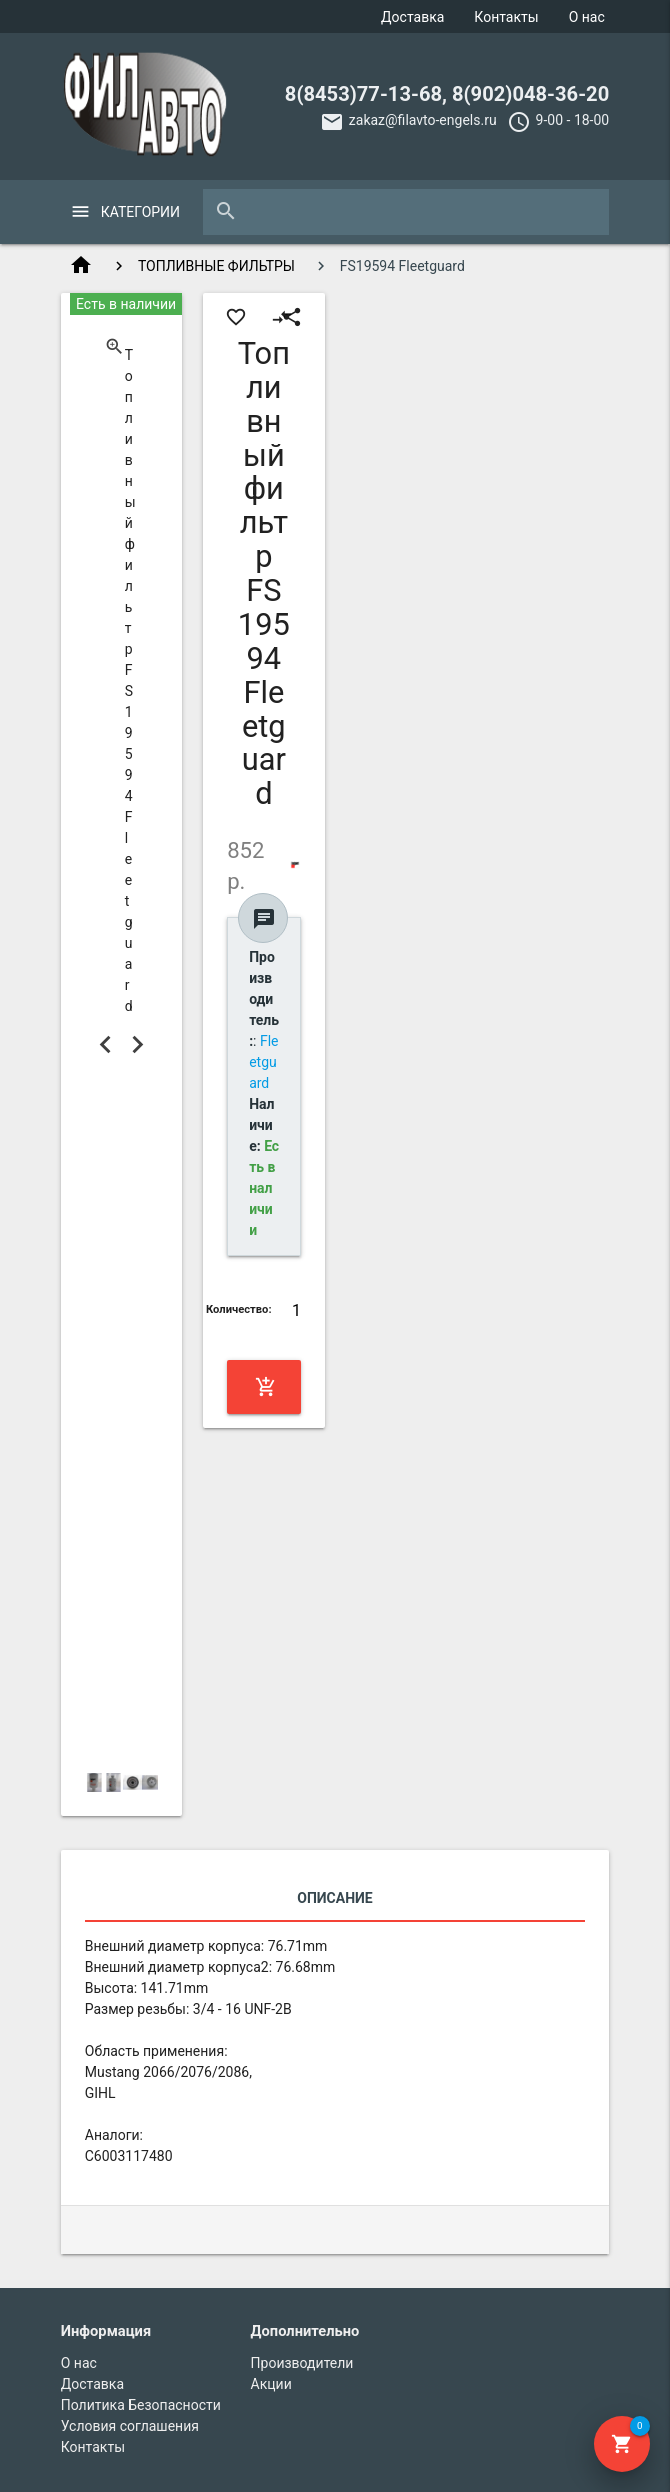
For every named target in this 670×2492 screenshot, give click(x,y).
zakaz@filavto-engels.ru (423, 120)
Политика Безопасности (141, 2405)
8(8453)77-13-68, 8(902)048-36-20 (447, 94)
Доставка (412, 17)
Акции (271, 2384)
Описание (334, 1898)
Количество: (239, 1309)
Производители (302, 2363)
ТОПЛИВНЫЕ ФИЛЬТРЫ (216, 266)
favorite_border (236, 317)
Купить (266, 1387)
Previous (106, 1045)
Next (137, 1045)
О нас (587, 17)
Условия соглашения (130, 2426)
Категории (140, 212)
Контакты (506, 17)
